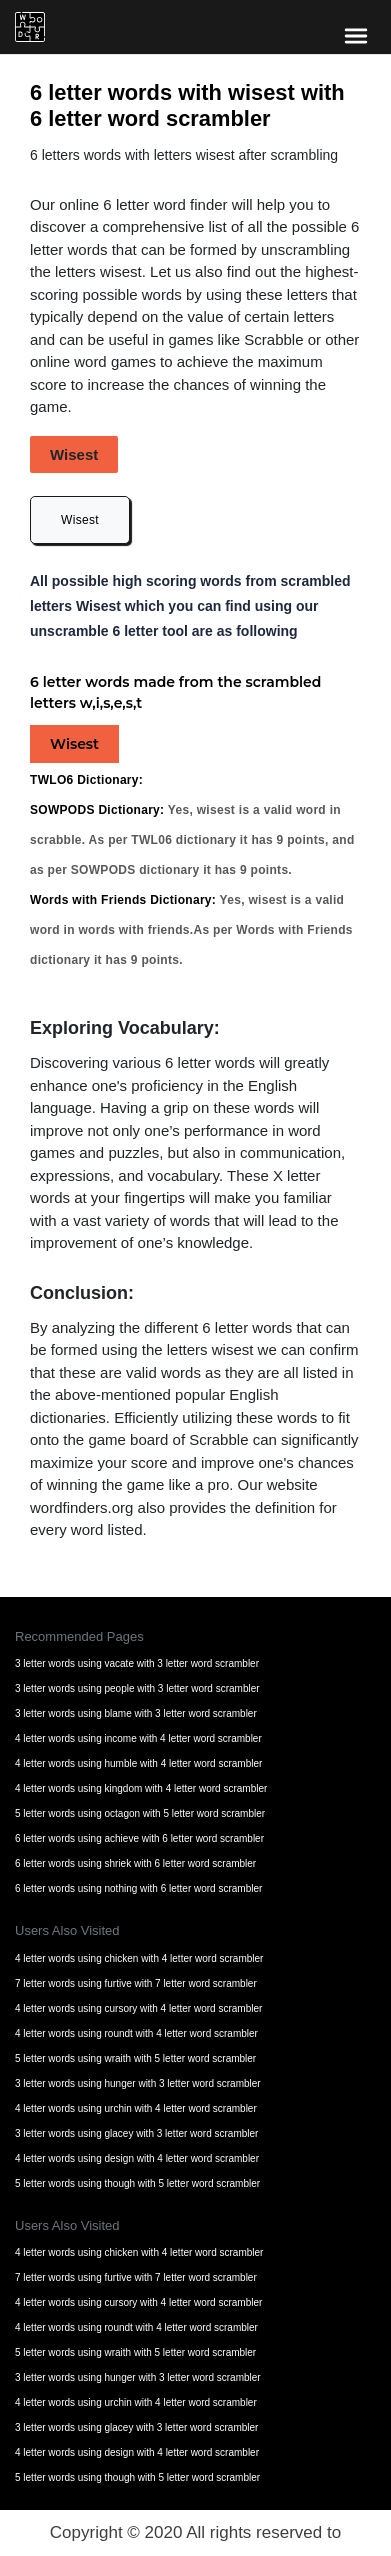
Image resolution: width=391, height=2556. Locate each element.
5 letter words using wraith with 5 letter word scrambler (135, 2058)
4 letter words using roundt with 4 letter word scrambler (136, 2033)
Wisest (80, 520)
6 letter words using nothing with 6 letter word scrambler (138, 1888)
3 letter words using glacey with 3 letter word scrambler (136, 2133)
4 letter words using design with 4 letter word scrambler (137, 2158)
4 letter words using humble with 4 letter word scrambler (138, 1763)
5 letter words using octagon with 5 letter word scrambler (140, 1813)
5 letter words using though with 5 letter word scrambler (137, 2183)
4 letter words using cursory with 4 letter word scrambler (138, 2008)
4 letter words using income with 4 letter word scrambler (138, 1738)
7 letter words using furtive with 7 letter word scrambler (136, 1983)
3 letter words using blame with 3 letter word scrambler (136, 1713)
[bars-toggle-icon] (356, 35)
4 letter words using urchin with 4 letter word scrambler (136, 2108)
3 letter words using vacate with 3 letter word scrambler (137, 1663)
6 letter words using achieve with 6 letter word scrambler (139, 1838)
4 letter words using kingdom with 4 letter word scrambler (141, 1788)
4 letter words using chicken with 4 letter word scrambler (139, 1958)
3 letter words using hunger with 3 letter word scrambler (138, 2083)
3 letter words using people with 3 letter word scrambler (137, 1688)
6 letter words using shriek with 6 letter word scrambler (135, 1863)
